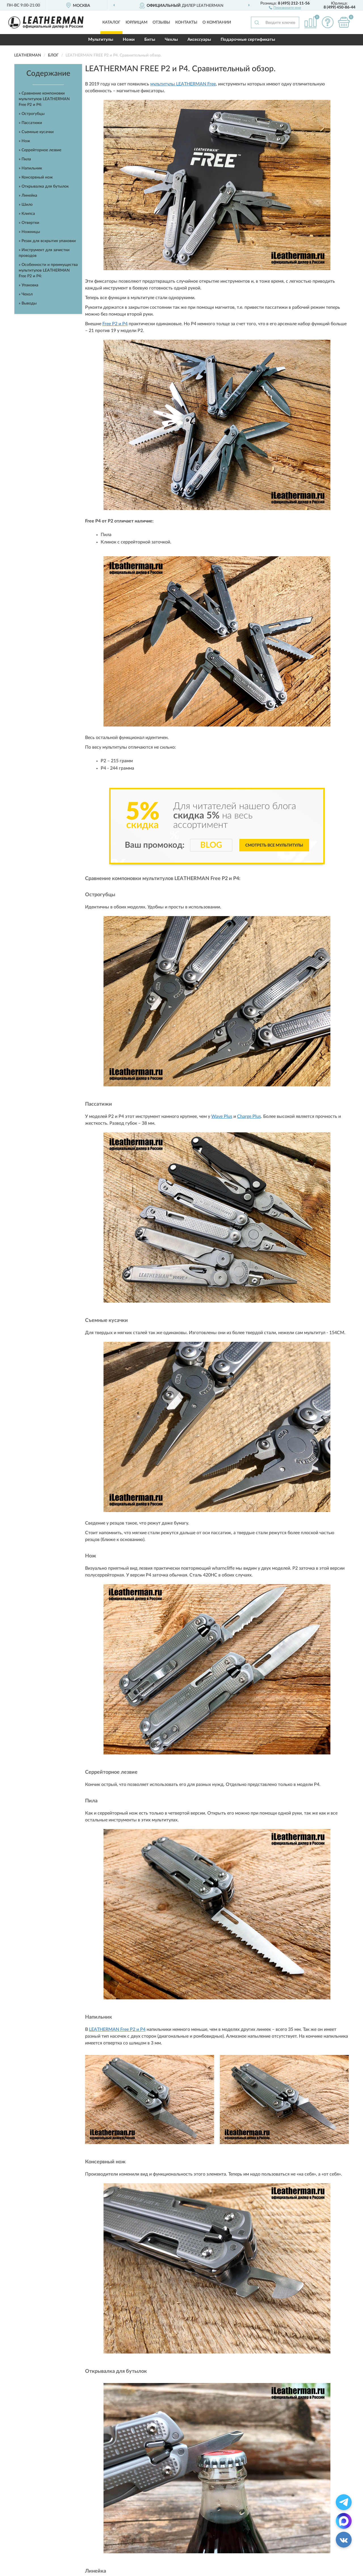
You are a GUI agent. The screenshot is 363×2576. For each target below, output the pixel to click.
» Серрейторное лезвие (40, 150)
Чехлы (171, 39)
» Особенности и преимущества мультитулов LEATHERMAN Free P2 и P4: (48, 270)
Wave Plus (221, 1116)
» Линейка (28, 196)
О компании (216, 22)
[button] (285, 7)
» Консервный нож (36, 177)
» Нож (25, 141)
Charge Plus (249, 1116)
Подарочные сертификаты (248, 39)
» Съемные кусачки (36, 132)
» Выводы (28, 303)
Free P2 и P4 (115, 324)
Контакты (186, 22)
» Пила (25, 159)
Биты (149, 39)
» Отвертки (29, 223)
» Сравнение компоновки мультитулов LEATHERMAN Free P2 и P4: (44, 99)
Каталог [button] (111, 22)
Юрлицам (136, 22)
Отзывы (161, 22)
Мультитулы (100, 39)
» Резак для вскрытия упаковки (47, 241)
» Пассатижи (30, 123)
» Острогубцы (32, 114)
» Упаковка (28, 285)
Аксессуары (199, 39)
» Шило (26, 205)
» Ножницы (29, 232)
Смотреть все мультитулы (274, 845)
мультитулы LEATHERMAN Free (183, 84)
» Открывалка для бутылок (44, 186)
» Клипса (27, 214)
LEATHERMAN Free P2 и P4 (117, 2029)
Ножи (129, 39)
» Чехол (26, 294)
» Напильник (30, 168)
